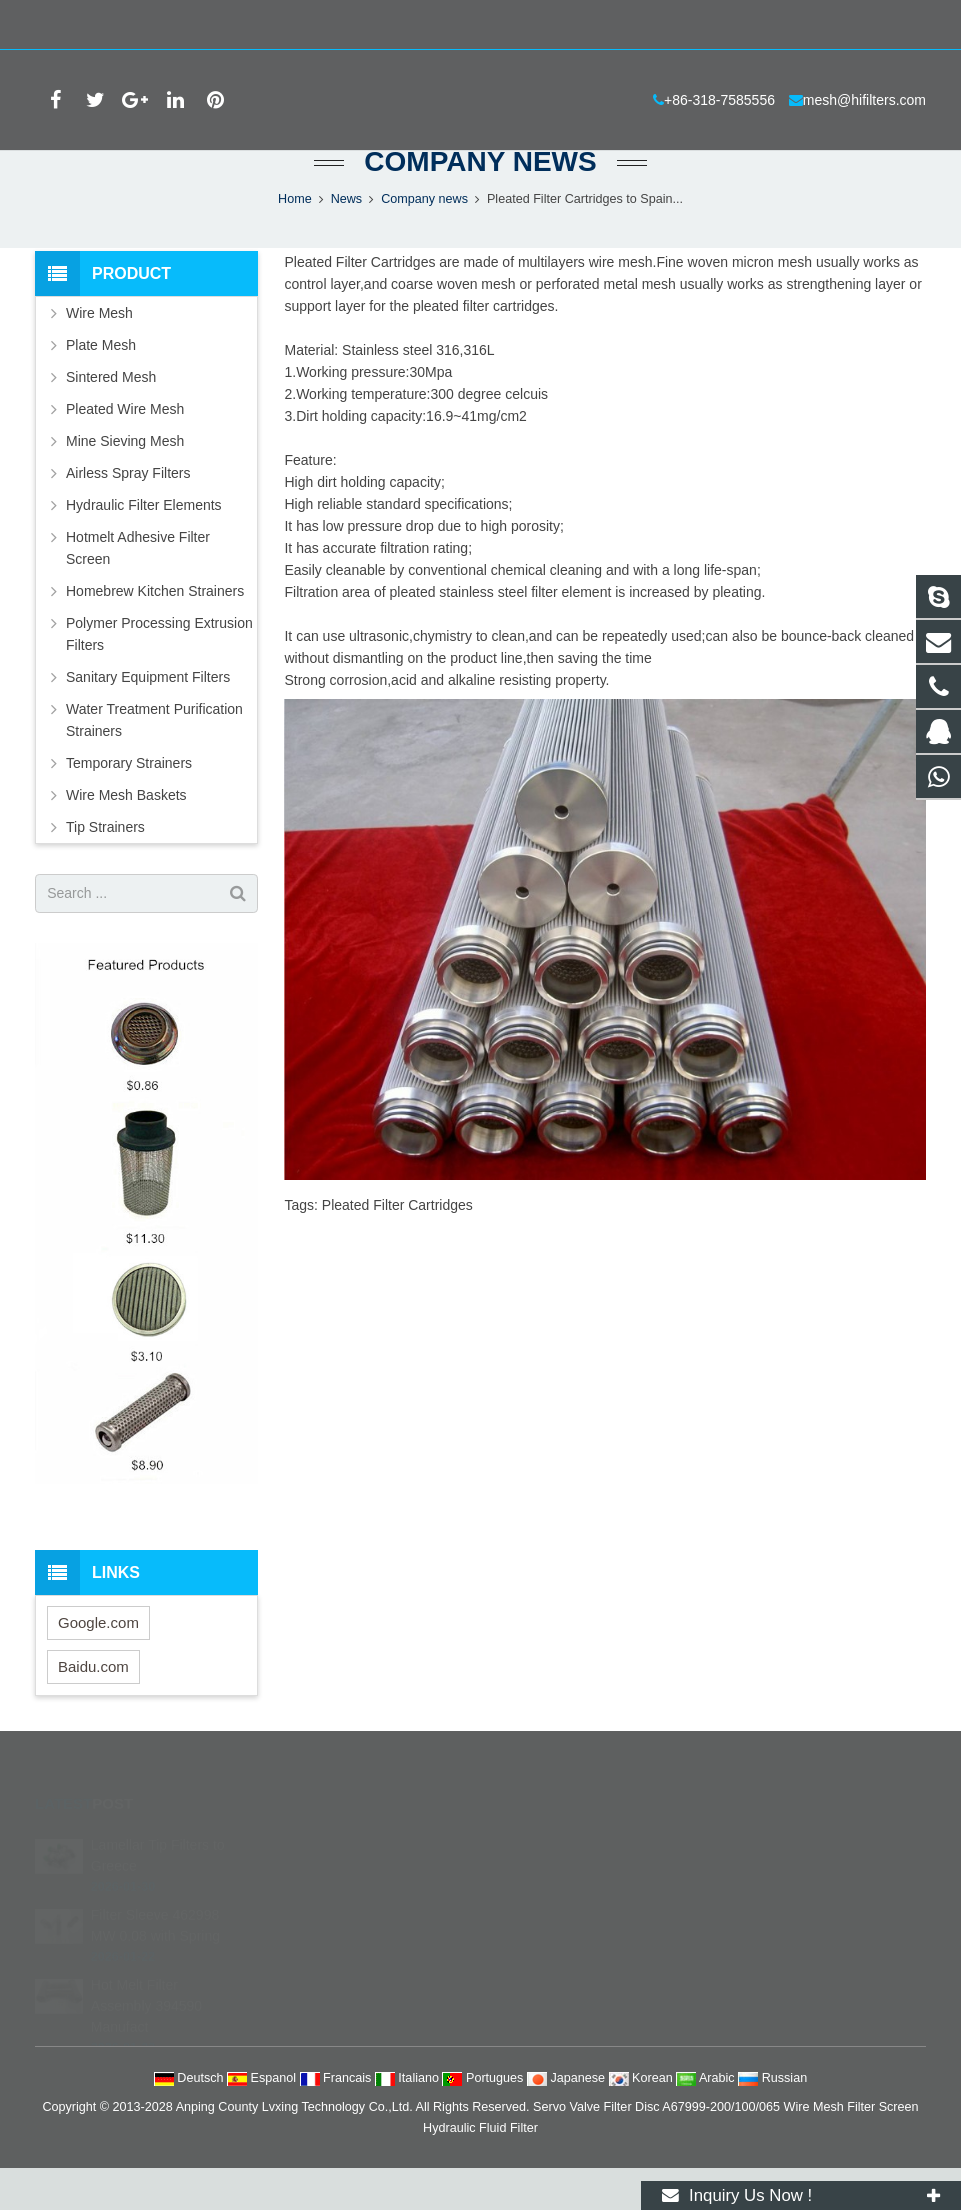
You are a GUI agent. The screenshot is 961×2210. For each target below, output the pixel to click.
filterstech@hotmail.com (580, 2000)
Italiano (409, 2120)
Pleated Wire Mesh (125, 450)
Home (295, 240)
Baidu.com (93, 1708)
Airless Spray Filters (128, 514)
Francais (337, 2120)
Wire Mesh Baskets (126, 836)
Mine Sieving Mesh (125, 482)
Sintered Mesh (111, 418)
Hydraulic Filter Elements (144, 546)
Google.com (98, 1664)
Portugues (484, 2120)
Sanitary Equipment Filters (148, 718)
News (347, 240)
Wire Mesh (99, 354)
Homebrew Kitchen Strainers (155, 632)
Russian (772, 2120)
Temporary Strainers (129, 804)
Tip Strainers (105, 868)
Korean (643, 2120)
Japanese (568, 2120)
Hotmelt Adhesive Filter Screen (138, 589)
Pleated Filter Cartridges (397, 1246)
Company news (480, 202)
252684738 (546, 1884)
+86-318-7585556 (103, 25)
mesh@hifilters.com (246, 25)
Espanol (263, 2120)
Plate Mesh (101, 386)
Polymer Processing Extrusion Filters (159, 675)
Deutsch (190, 2120)
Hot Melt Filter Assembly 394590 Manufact (146, 2021)
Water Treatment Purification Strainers (154, 761)
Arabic (707, 2120)
